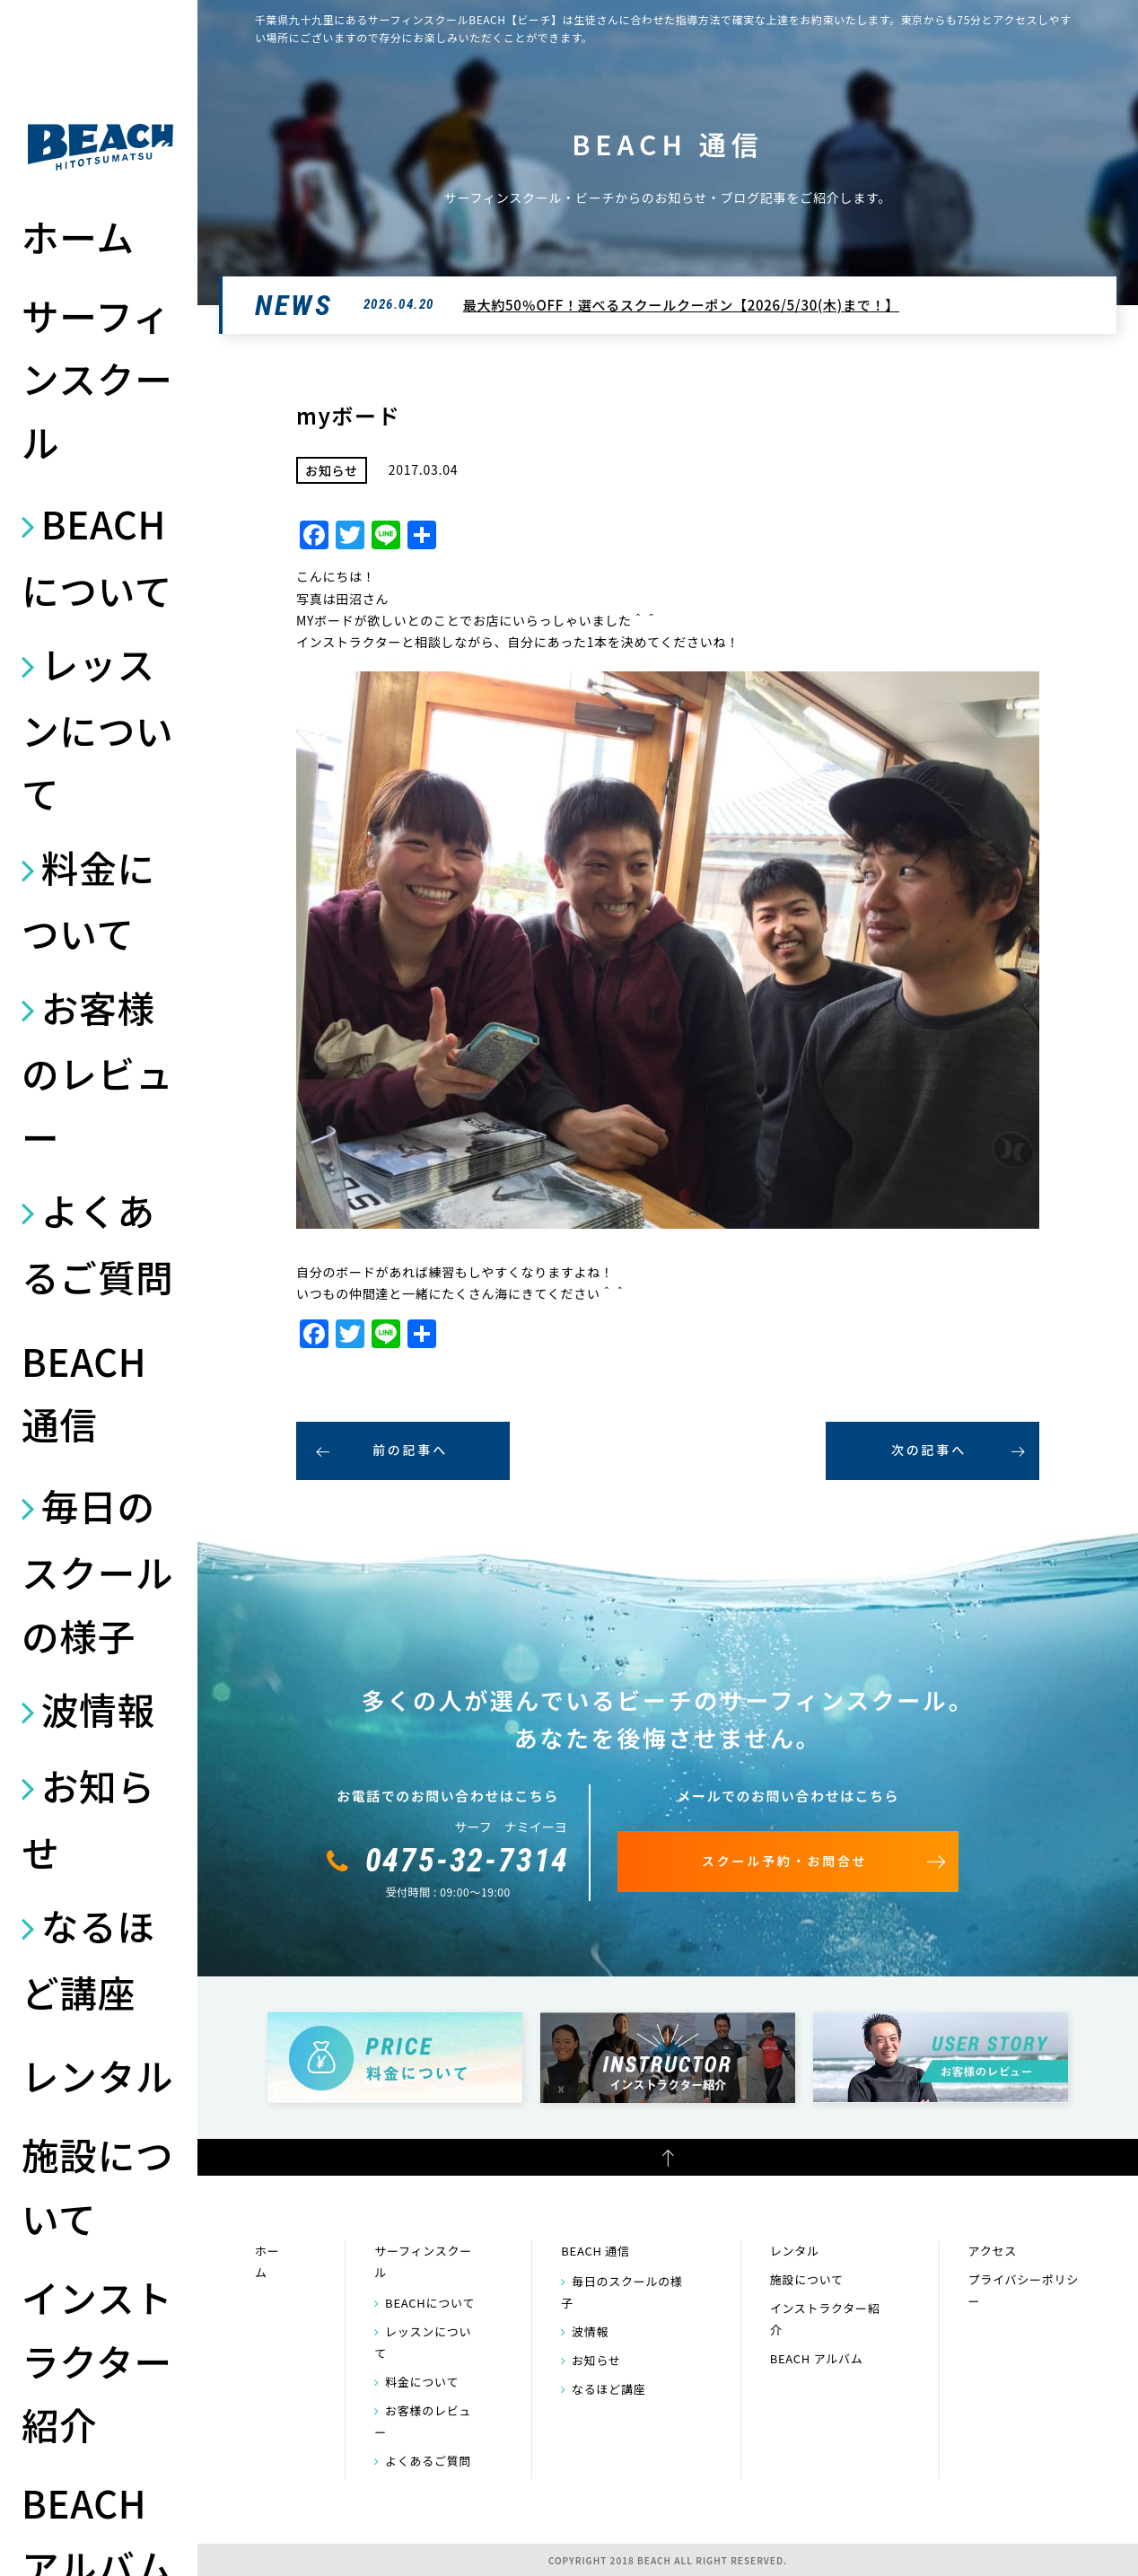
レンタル (97, 2075)
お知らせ (88, 1818)
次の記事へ (929, 1450)
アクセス (992, 2250)
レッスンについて (97, 727)
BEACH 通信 (84, 1392)
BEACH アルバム (816, 2358)
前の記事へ (410, 1450)
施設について (97, 2186)
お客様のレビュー (97, 1071)
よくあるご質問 (97, 1243)
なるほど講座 (88, 1958)
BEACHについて (97, 556)
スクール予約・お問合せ (785, 1861)
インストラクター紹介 (97, 2360)
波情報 (98, 1709)
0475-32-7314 (467, 1860)
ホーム (78, 236)
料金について (88, 900)
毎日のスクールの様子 (97, 1569)
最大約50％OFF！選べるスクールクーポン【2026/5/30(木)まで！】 (681, 304)
